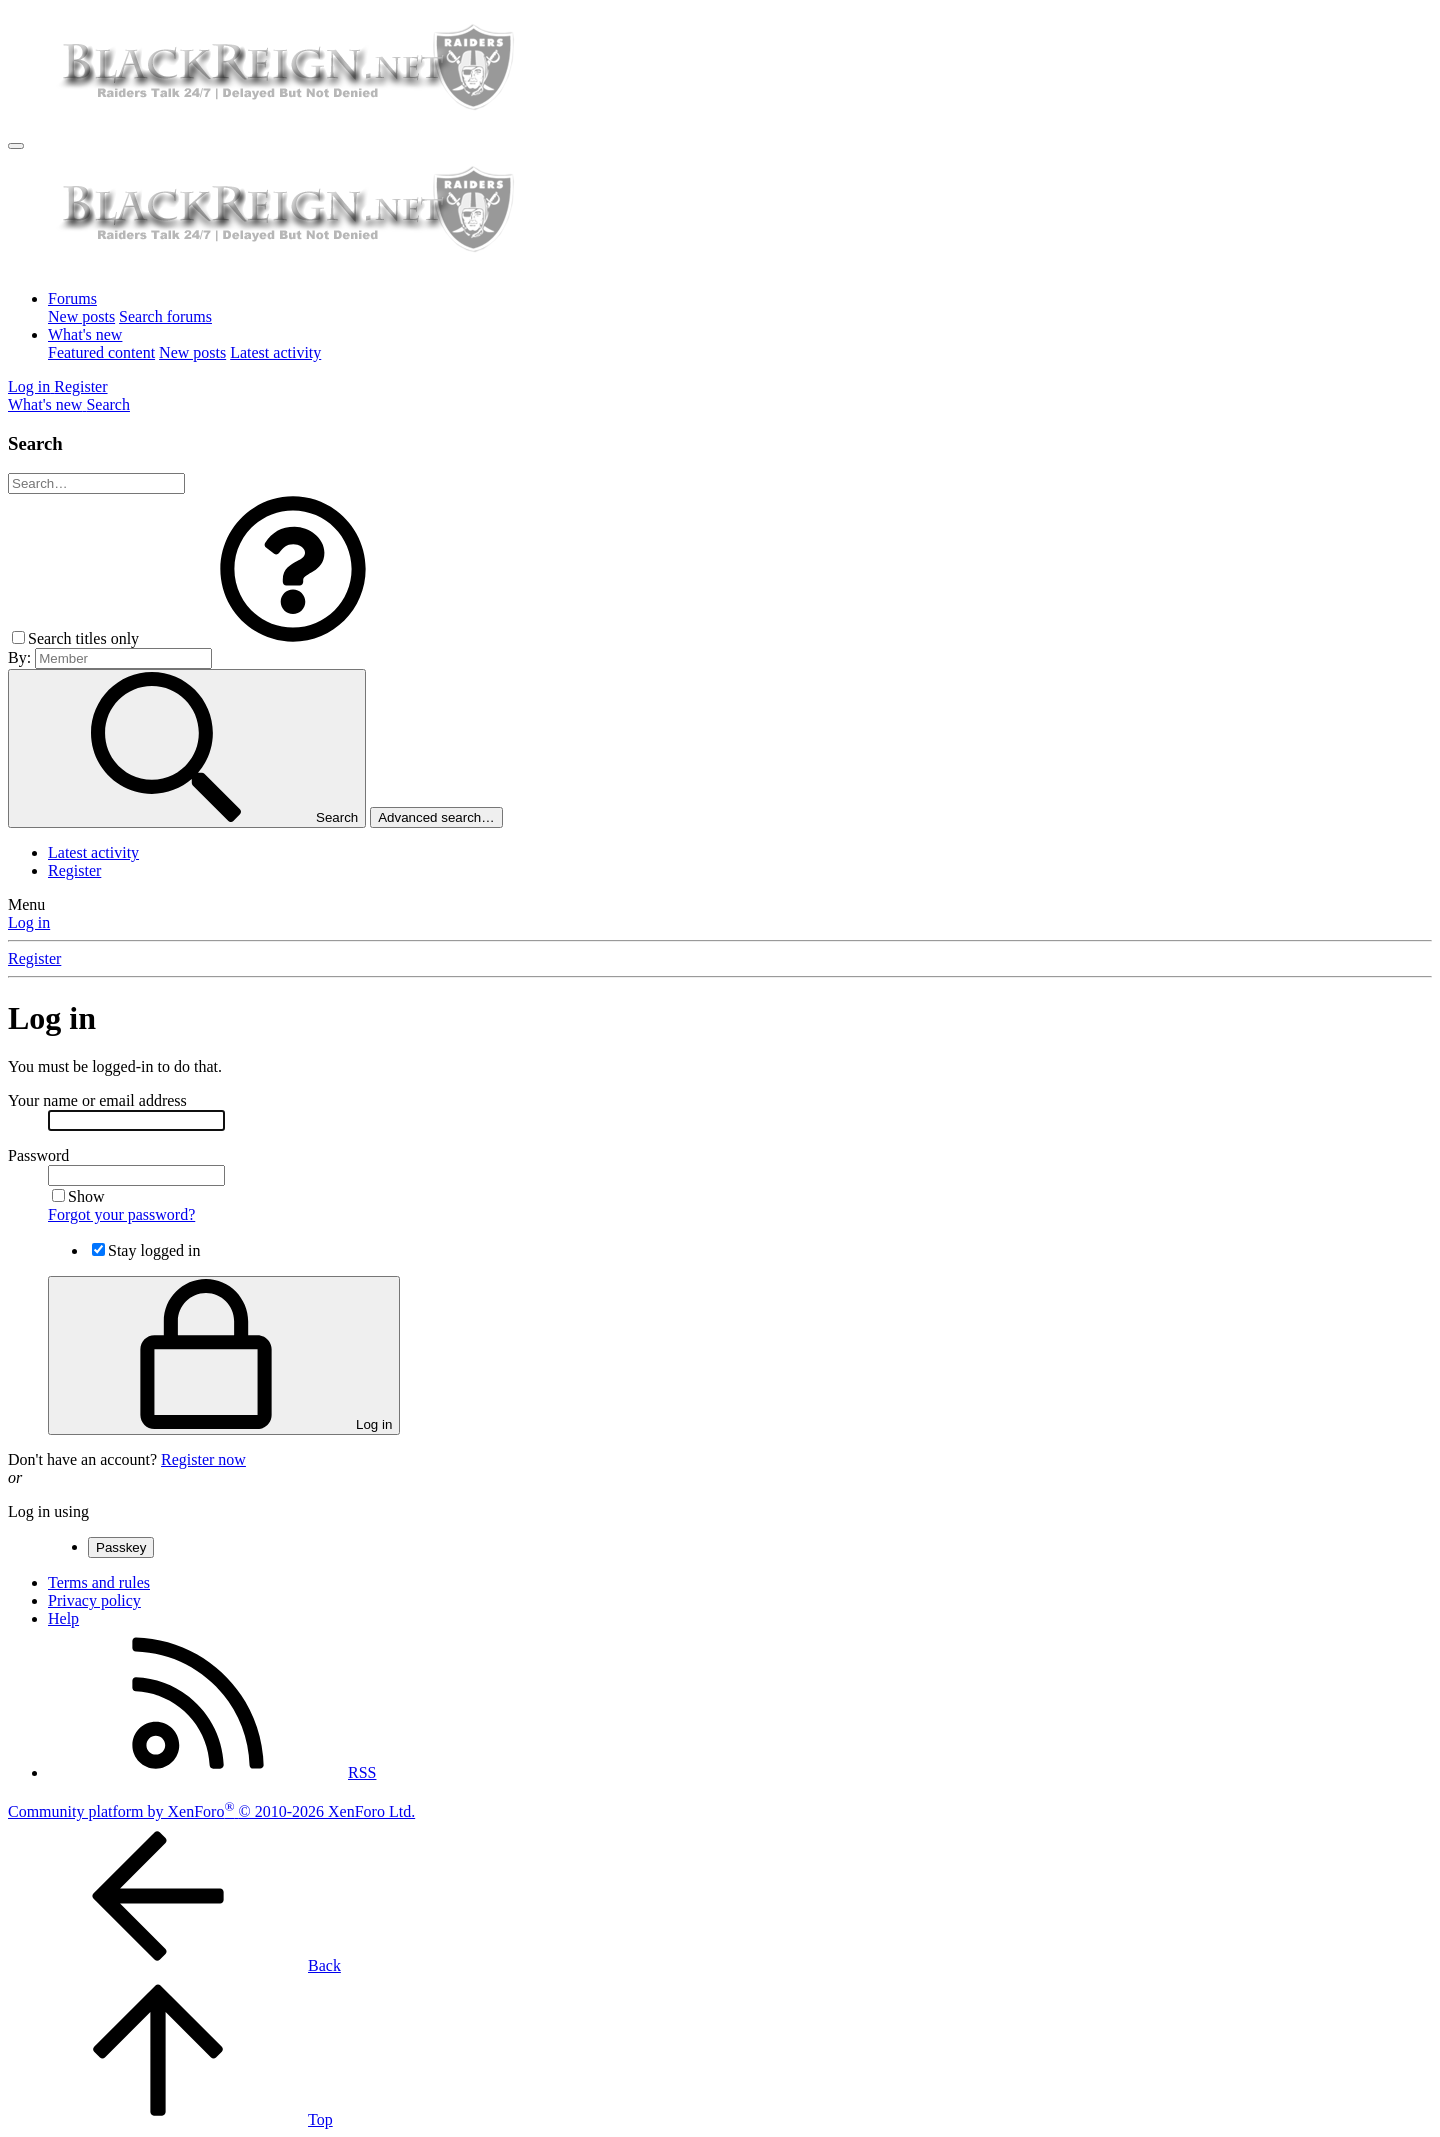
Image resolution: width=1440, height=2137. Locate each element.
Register (74, 870)
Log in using (48, 1511)
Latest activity (275, 352)
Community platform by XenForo (211, 1811)
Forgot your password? (121, 1214)
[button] (293, 638)
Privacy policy (94, 1600)
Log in (29, 922)
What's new (85, 334)
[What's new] (47, 404)
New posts (81, 316)
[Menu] (16, 146)
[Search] (108, 404)
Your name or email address (97, 1100)
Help (63, 1618)
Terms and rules (99, 1582)
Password (38, 1155)
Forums (72, 298)
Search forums (165, 316)
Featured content (101, 352)
